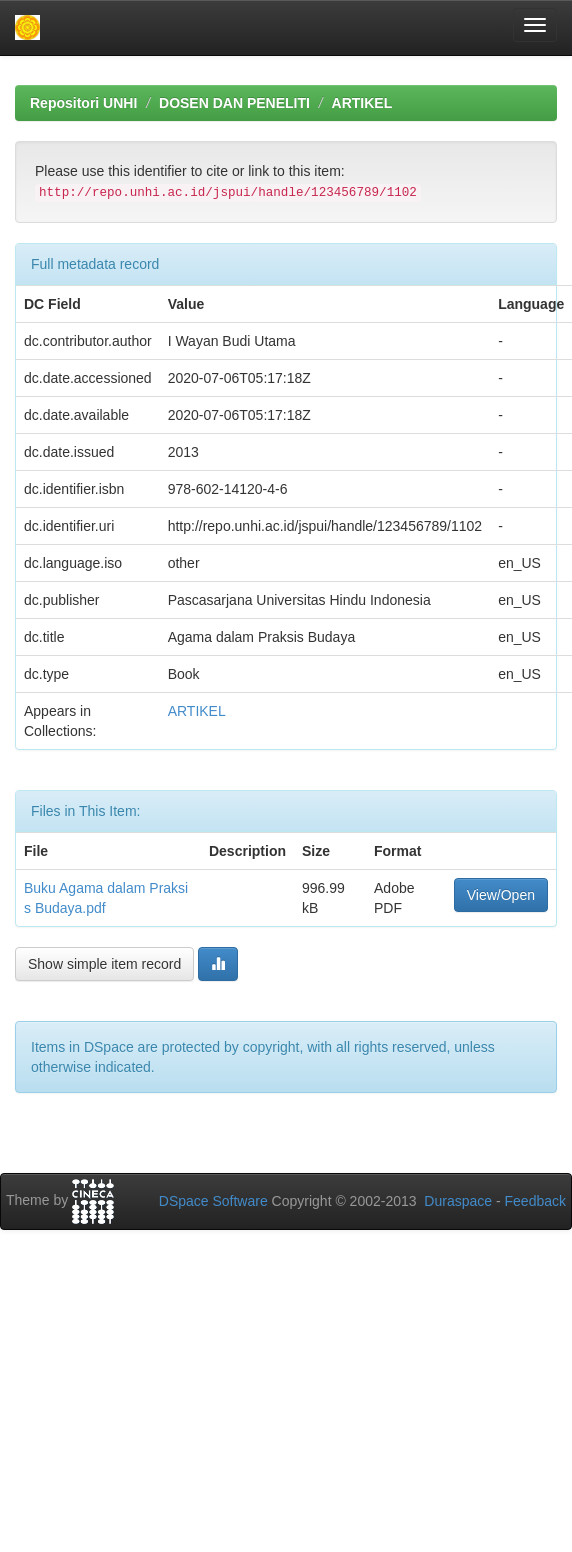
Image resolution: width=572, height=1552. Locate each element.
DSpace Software (213, 1201)
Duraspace (458, 1201)
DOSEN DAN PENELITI (234, 103)
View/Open (501, 895)
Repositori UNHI (83, 103)
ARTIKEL (362, 103)
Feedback (535, 1201)
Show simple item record (104, 964)
